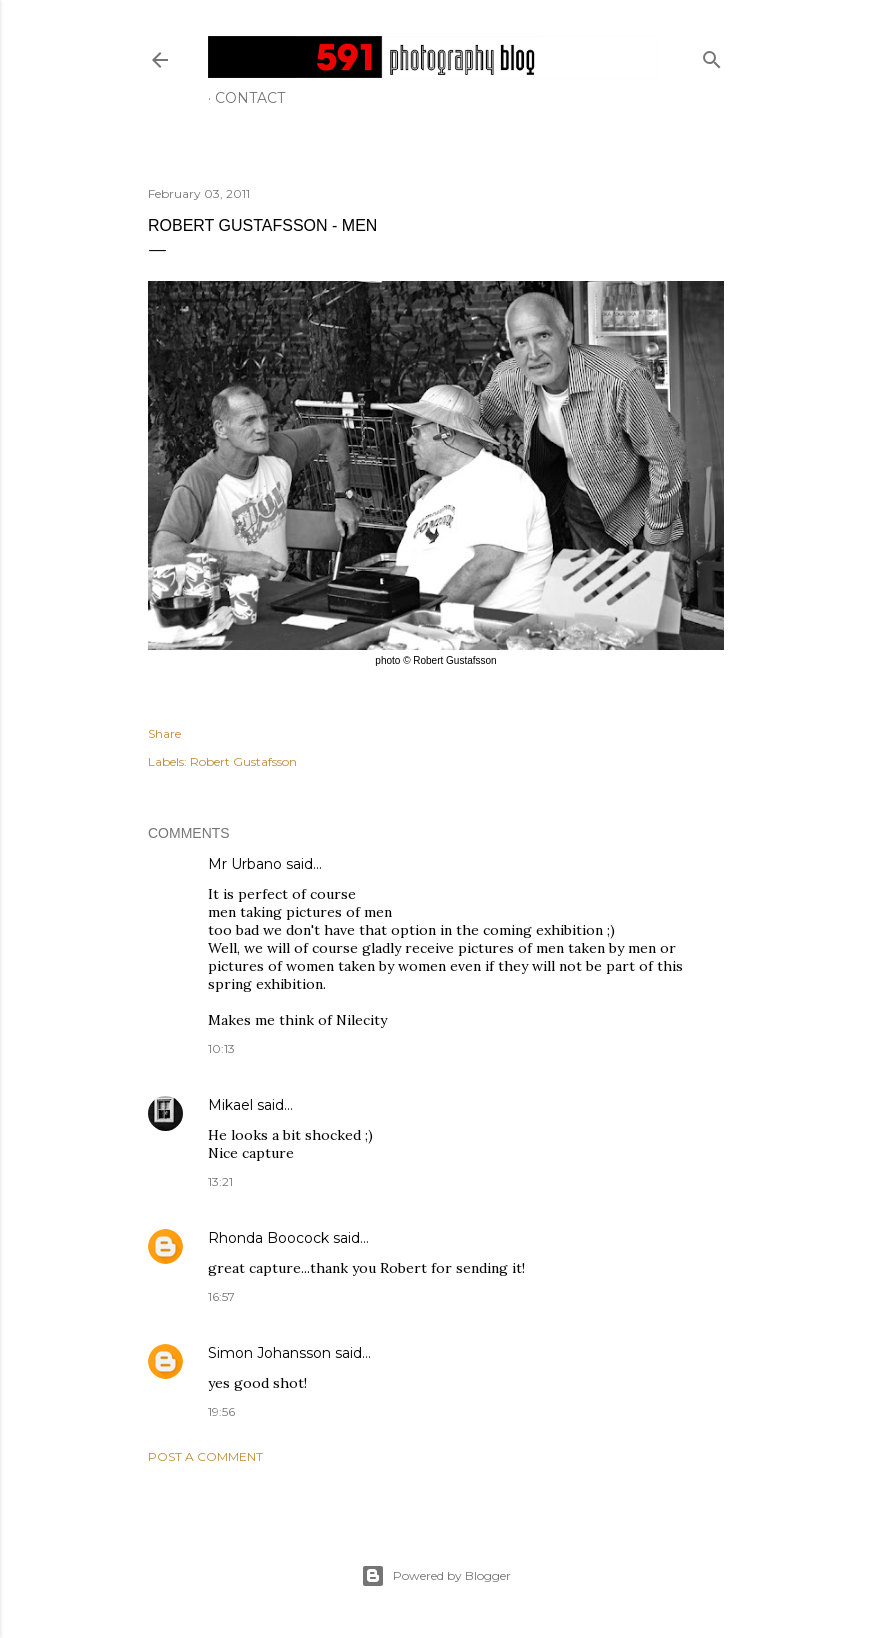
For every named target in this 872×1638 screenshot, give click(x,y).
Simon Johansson (269, 1353)
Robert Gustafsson (243, 761)
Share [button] (164, 733)
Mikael (230, 1105)
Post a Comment (205, 1456)
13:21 (220, 1181)
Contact (250, 98)
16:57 (221, 1296)
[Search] (712, 55)
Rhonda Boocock (268, 1238)
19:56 (221, 1411)
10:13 (221, 1048)
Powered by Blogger (436, 1576)
